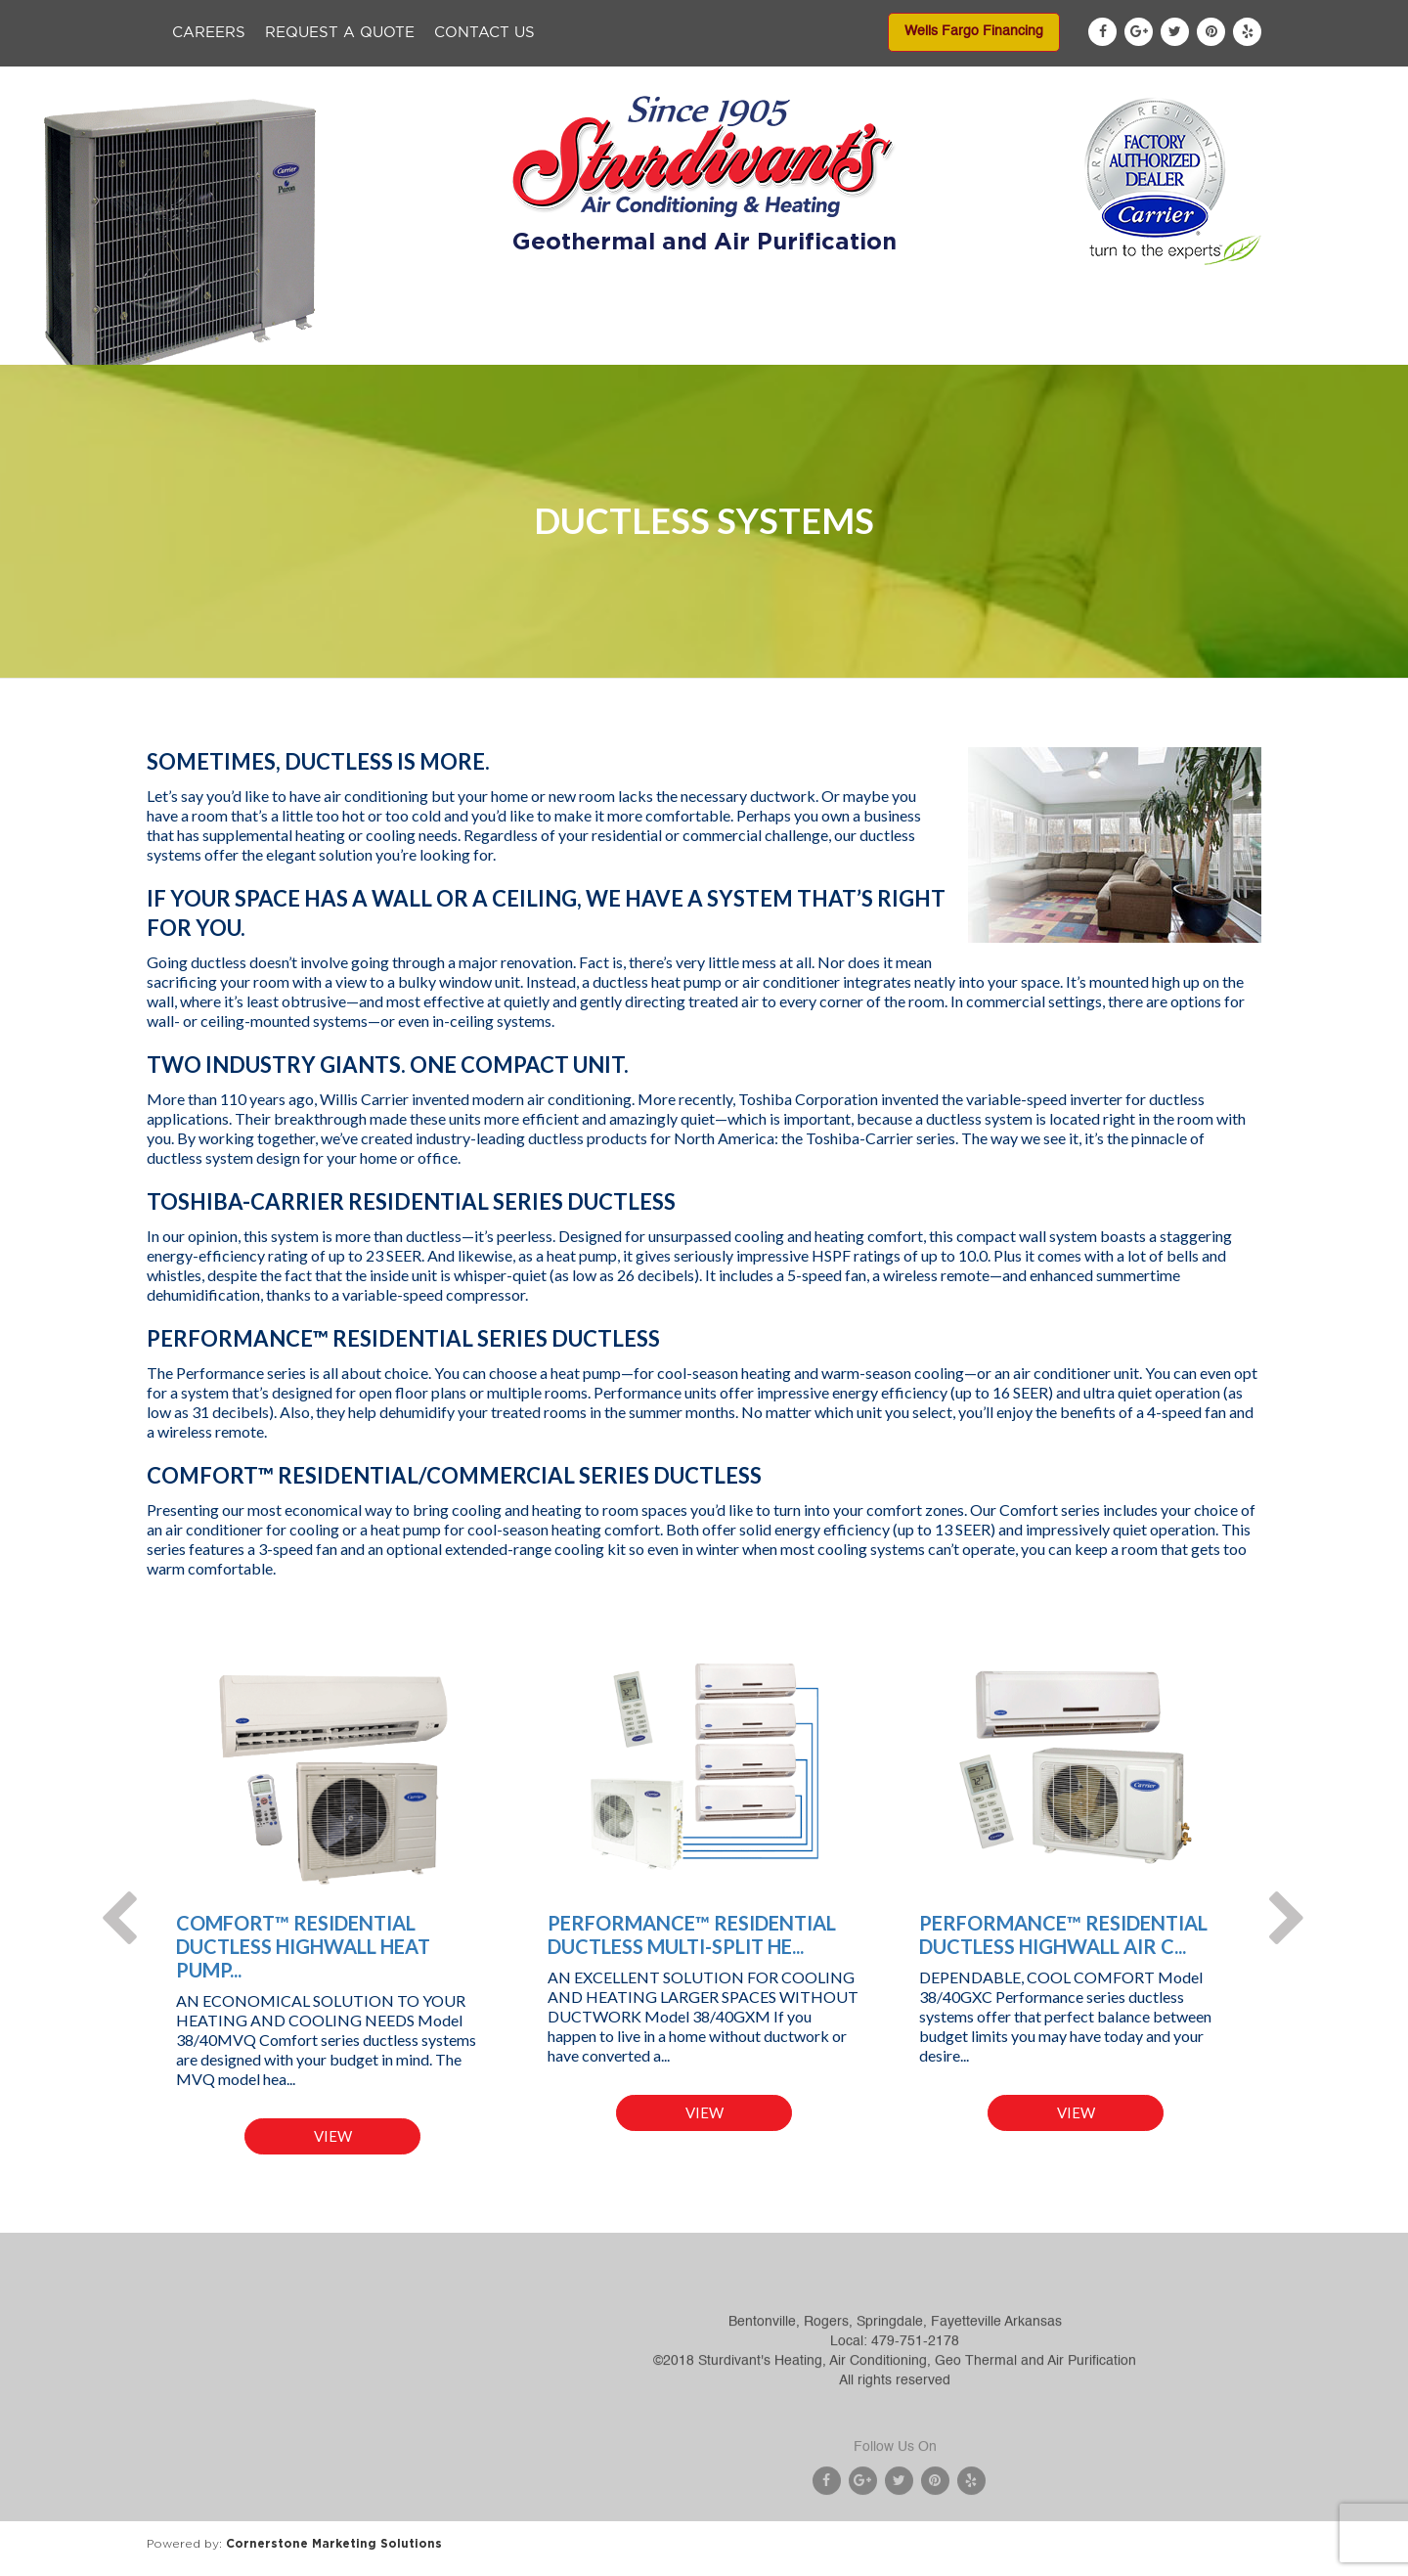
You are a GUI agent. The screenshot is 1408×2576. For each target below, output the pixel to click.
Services (637, 343)
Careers (208, 32)
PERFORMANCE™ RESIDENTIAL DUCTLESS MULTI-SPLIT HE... (692, 1934)
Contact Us (484, 32)
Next (1276, 1901)
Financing (858, 343)
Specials (745, 343)
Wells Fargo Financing (973, 31)
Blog (1104, 343)
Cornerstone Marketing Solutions (334, 2543)
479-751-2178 (915, 2397)
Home (308, 343)
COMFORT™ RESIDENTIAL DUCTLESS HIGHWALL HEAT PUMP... (303, 1946)
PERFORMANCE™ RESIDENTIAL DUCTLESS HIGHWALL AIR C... (1063, 1934)
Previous (107, 1901)
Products (526, 343)
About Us (411, 343)
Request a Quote (340, 32)
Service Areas (990, 343)
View (333, 2136)
